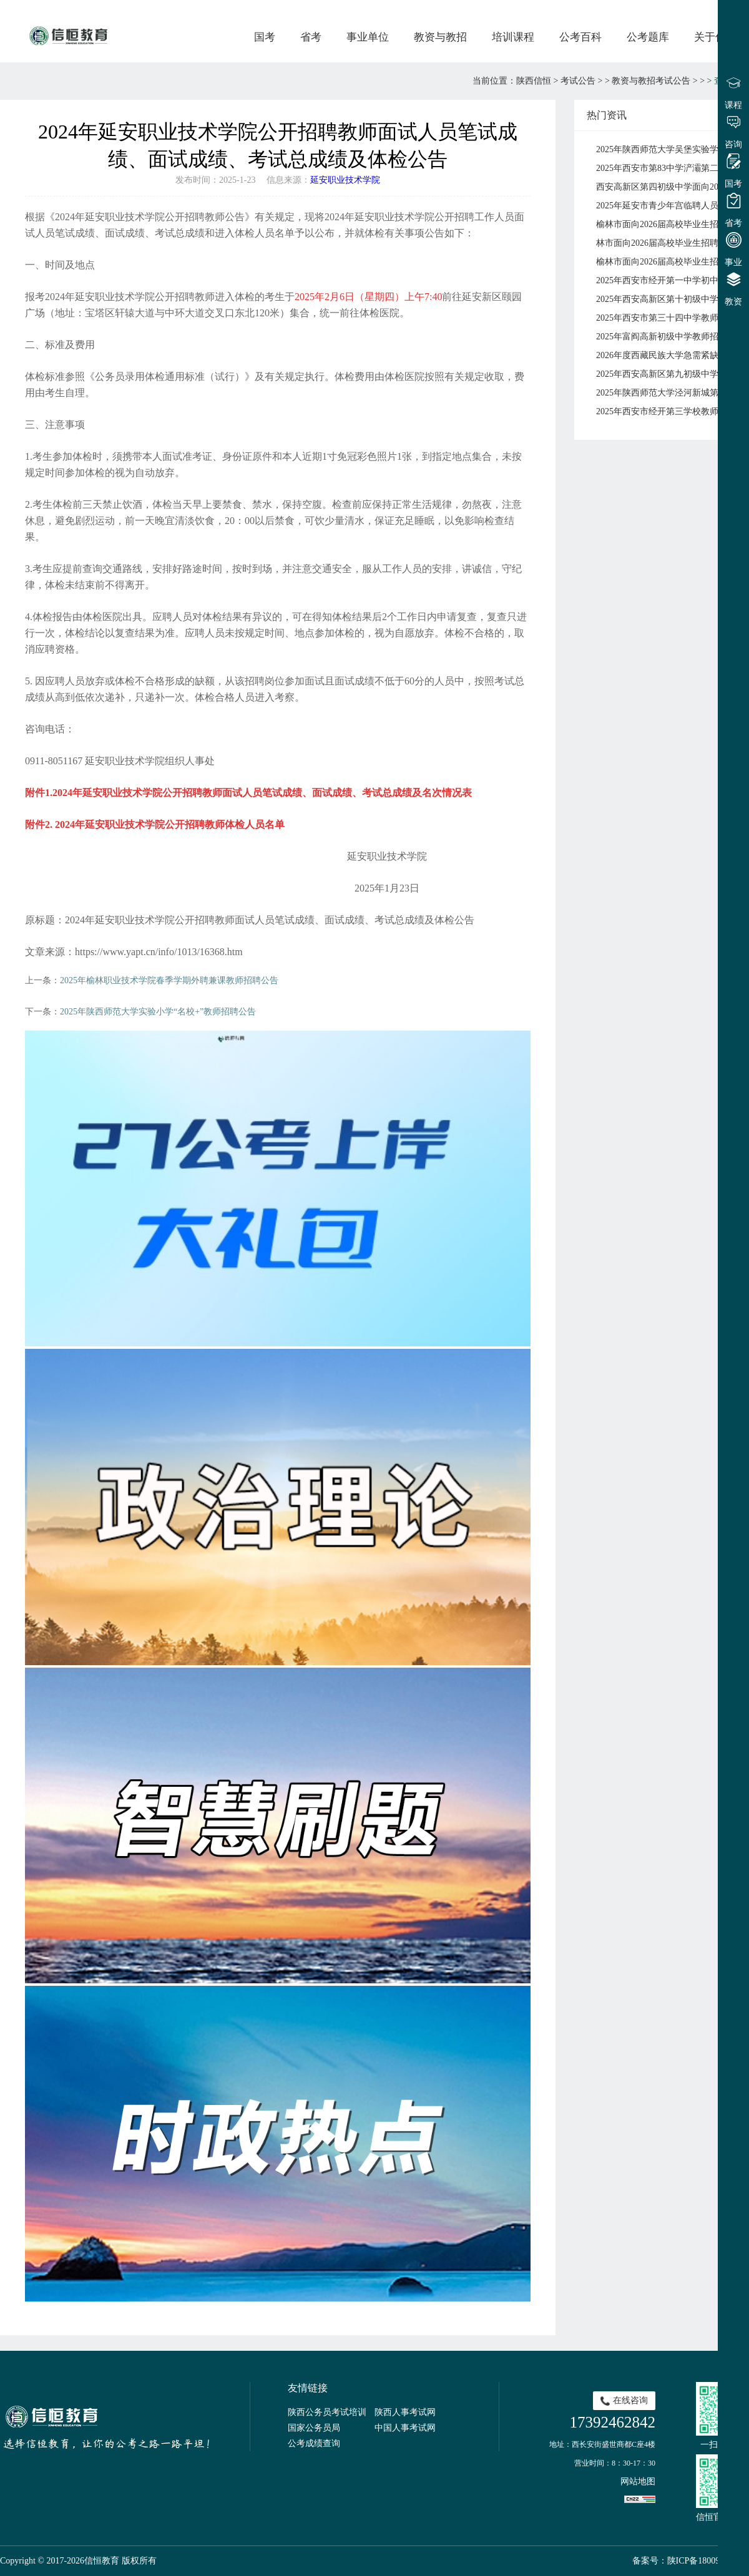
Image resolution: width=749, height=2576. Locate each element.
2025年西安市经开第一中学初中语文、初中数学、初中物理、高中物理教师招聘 (669, 280)
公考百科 (580, 37)
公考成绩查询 (314, 2443)
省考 (310, 37)
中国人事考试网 (405, 2428)
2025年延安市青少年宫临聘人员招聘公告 (669, 205)
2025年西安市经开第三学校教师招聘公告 (669, 411)
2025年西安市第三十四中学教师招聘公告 (669, 318)
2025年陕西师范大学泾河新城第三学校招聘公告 (669, 392)
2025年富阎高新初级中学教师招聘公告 (669, 336)
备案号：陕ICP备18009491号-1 (690, 2560)
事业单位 (367, 37)
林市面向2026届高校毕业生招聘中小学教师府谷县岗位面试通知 (669, 243)
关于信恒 (715, 37)
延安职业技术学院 (345, 180)
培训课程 (513, 37)
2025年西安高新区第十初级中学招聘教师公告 (669, 299)
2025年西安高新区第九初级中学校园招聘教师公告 (669, 374)
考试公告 (578, 80)
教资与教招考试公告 (651, 80)
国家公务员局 (314, 2428)
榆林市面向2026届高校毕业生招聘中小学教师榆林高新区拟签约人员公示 (669, 261)
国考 (264, 37)
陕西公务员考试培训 (327, 2412)
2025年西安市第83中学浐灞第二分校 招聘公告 (669, 168)
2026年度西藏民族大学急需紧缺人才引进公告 (669, 355)
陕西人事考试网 (405, 2412)
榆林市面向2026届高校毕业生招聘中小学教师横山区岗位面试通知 (669, 224)
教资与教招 (440, 37)
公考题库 (648, 37)
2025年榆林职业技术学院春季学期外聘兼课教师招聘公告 (169, 980)
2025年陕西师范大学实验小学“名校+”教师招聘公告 (158, 1011)
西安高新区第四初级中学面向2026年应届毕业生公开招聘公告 (669, 187)
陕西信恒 (533, 80)
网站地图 (637, 2481)
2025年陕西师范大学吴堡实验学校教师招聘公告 (669, 149)
